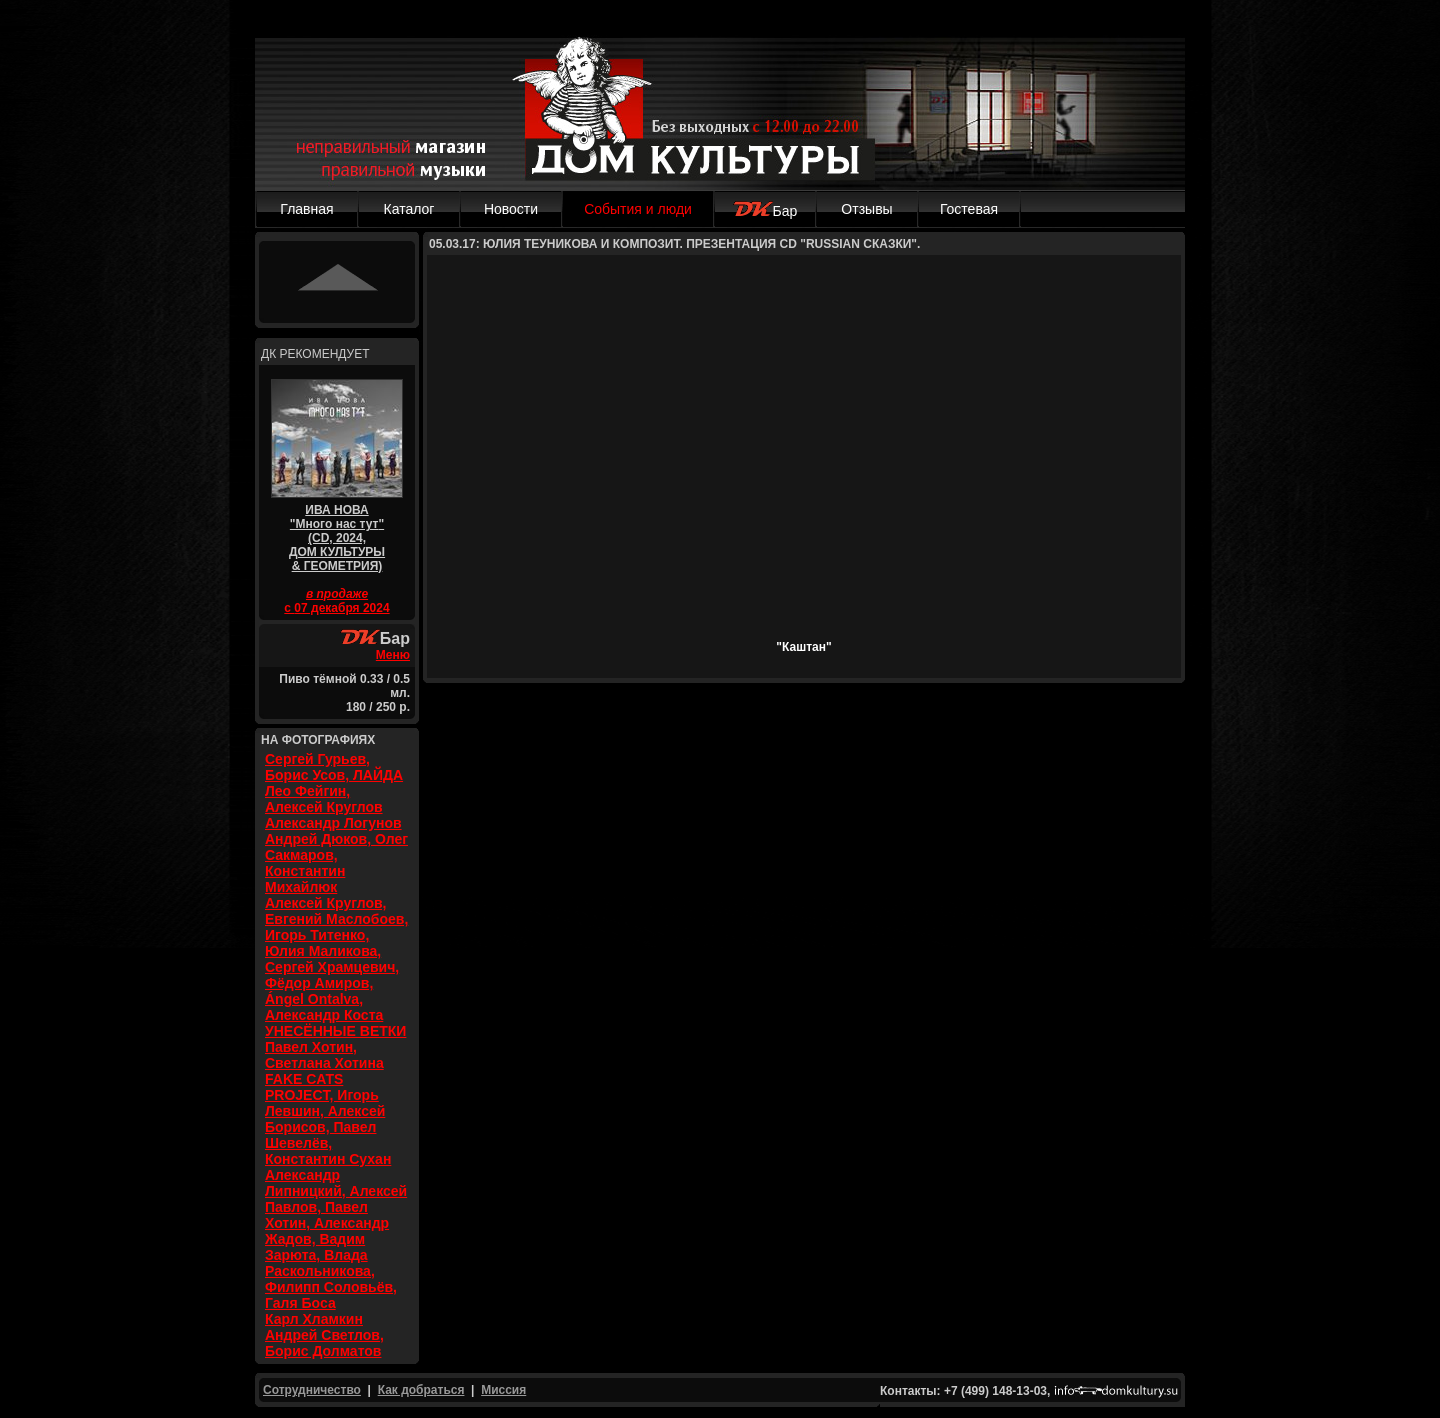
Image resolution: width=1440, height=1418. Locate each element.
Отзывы (866, 209)
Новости (511, 209)
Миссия (503, 1390)
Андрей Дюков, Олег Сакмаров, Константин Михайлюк (336, 863)
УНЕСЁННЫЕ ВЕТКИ (335, 1031)
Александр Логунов (333, 823)
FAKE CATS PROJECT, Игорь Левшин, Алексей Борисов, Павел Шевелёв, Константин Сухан (328, 1119)
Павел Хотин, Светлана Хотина (324, 1055)
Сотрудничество (312, 1390)
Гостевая (969, 209)
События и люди (638, 209)
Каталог (409, 209)
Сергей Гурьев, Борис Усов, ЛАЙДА (334, 767)
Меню (393, 655)
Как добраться (421, 1390)
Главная (306, 209)
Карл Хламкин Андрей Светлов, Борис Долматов (324, 1335)
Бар (765, 211)
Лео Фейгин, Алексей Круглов (324, 799)
